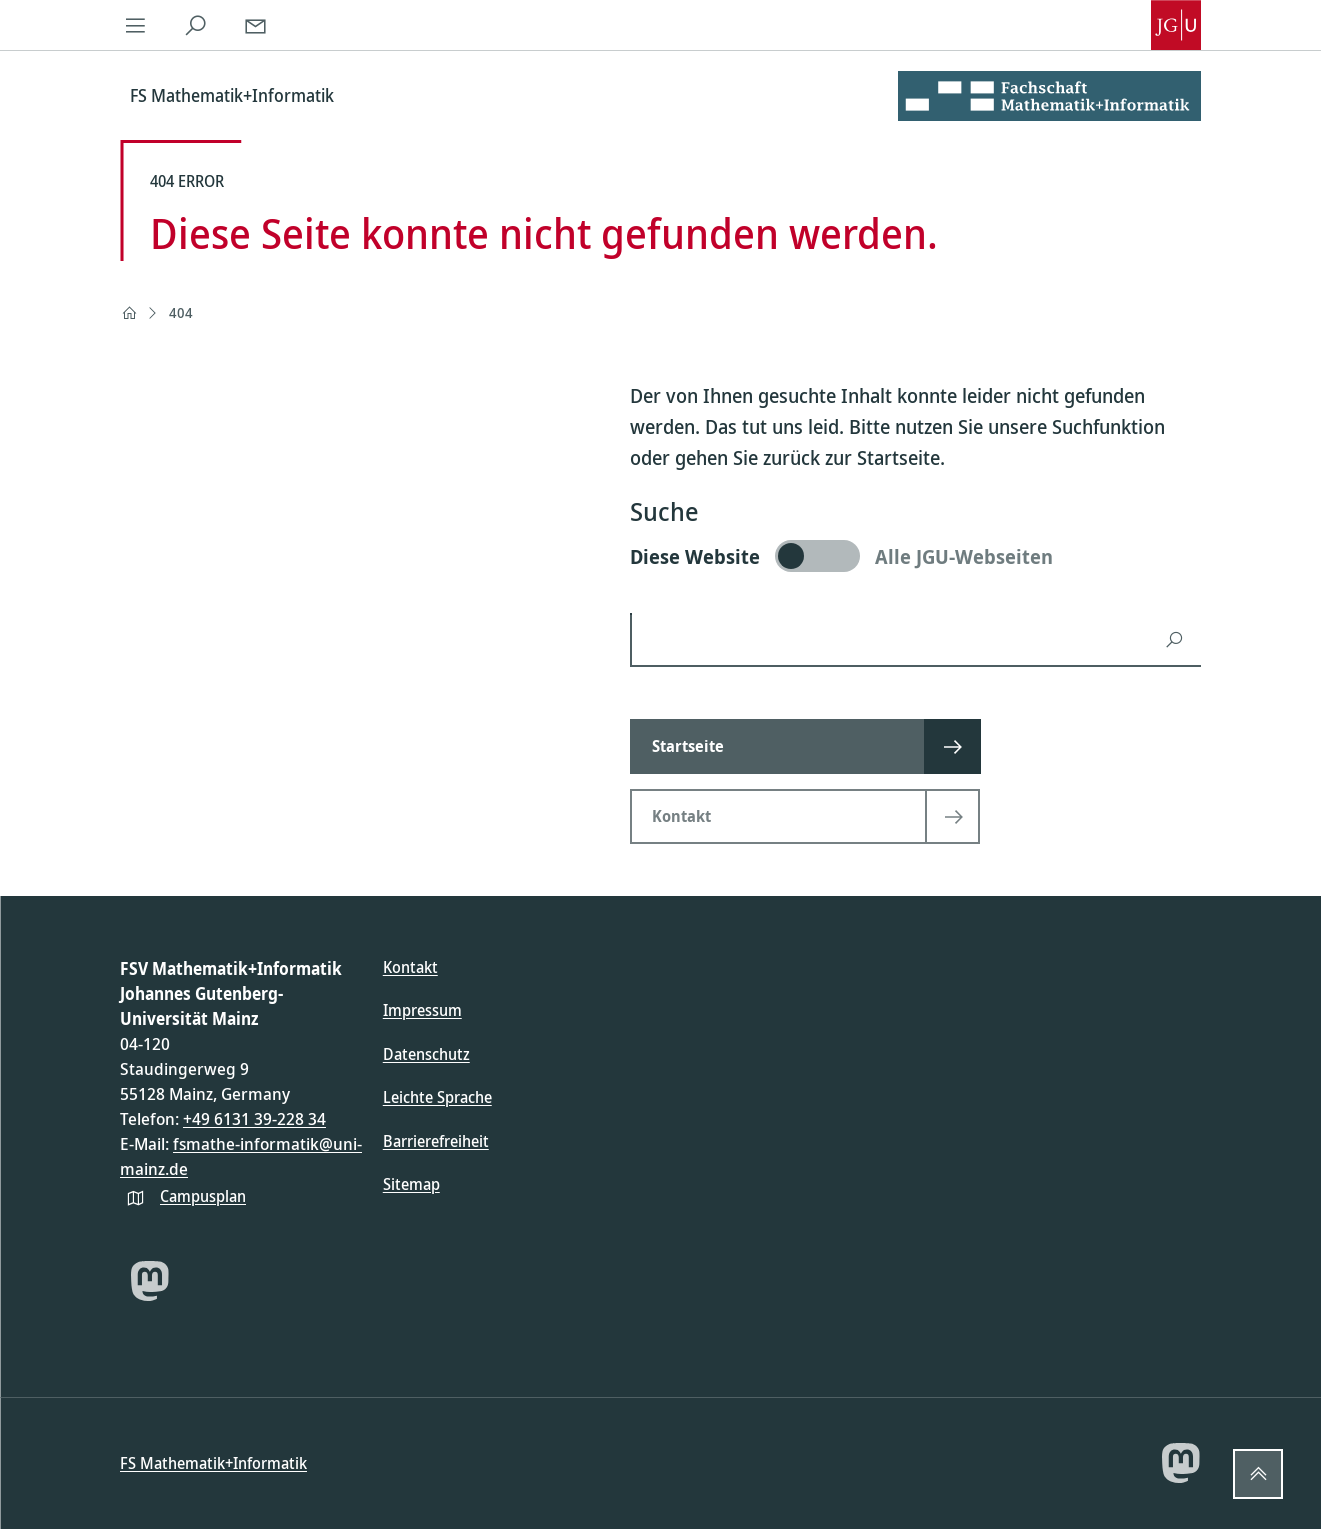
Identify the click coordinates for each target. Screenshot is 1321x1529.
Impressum (422, 1010)
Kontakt (410, 967)
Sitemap (411, 1184)
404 (181, 312)
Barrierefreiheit (436, 1141)
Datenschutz (426, 1054)
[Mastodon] (150, 1281)
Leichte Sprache (437, 1097)
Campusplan (203, 1196)
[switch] (915, 556)
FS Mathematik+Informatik (213, 1463)
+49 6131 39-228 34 (254, 1118)
